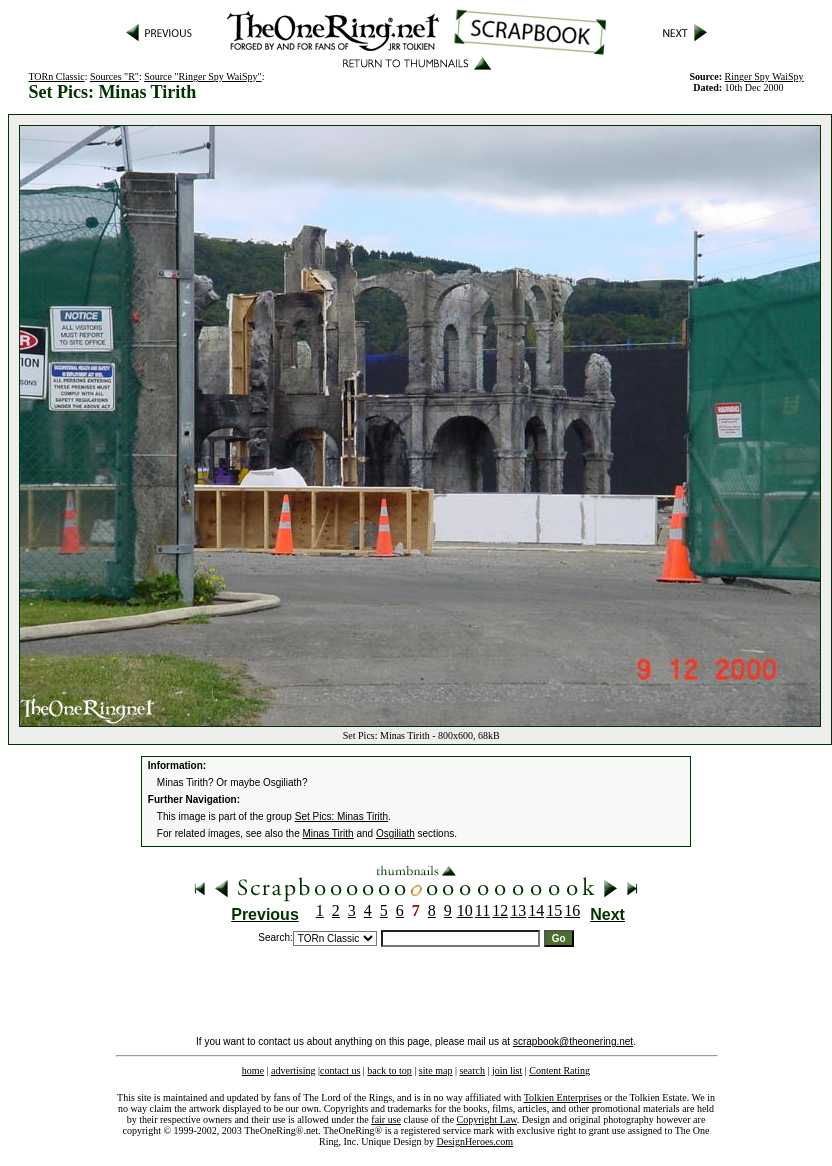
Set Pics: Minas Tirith (341, 816)
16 (572, 910)
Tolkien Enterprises (563, 1097)
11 (482, 910)
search (472, 1070)
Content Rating (559, 1070)
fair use (386, 1119)
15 (554, 910)
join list (507, 1070)
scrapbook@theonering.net (573, 1041)
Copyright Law (487, 1119)
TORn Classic (56, 76)
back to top (389, 1070)
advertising (293, 1070)
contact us (340, 1070)
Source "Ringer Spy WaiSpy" (202, 76)
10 (465, 910)
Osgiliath (395, 833)
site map (436, 1070)
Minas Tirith (328, 833)
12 (500, 910)
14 (536, 910)
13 (518, 910)
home (253, 1070)
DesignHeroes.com (475, 1141)
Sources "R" (114, 76)
